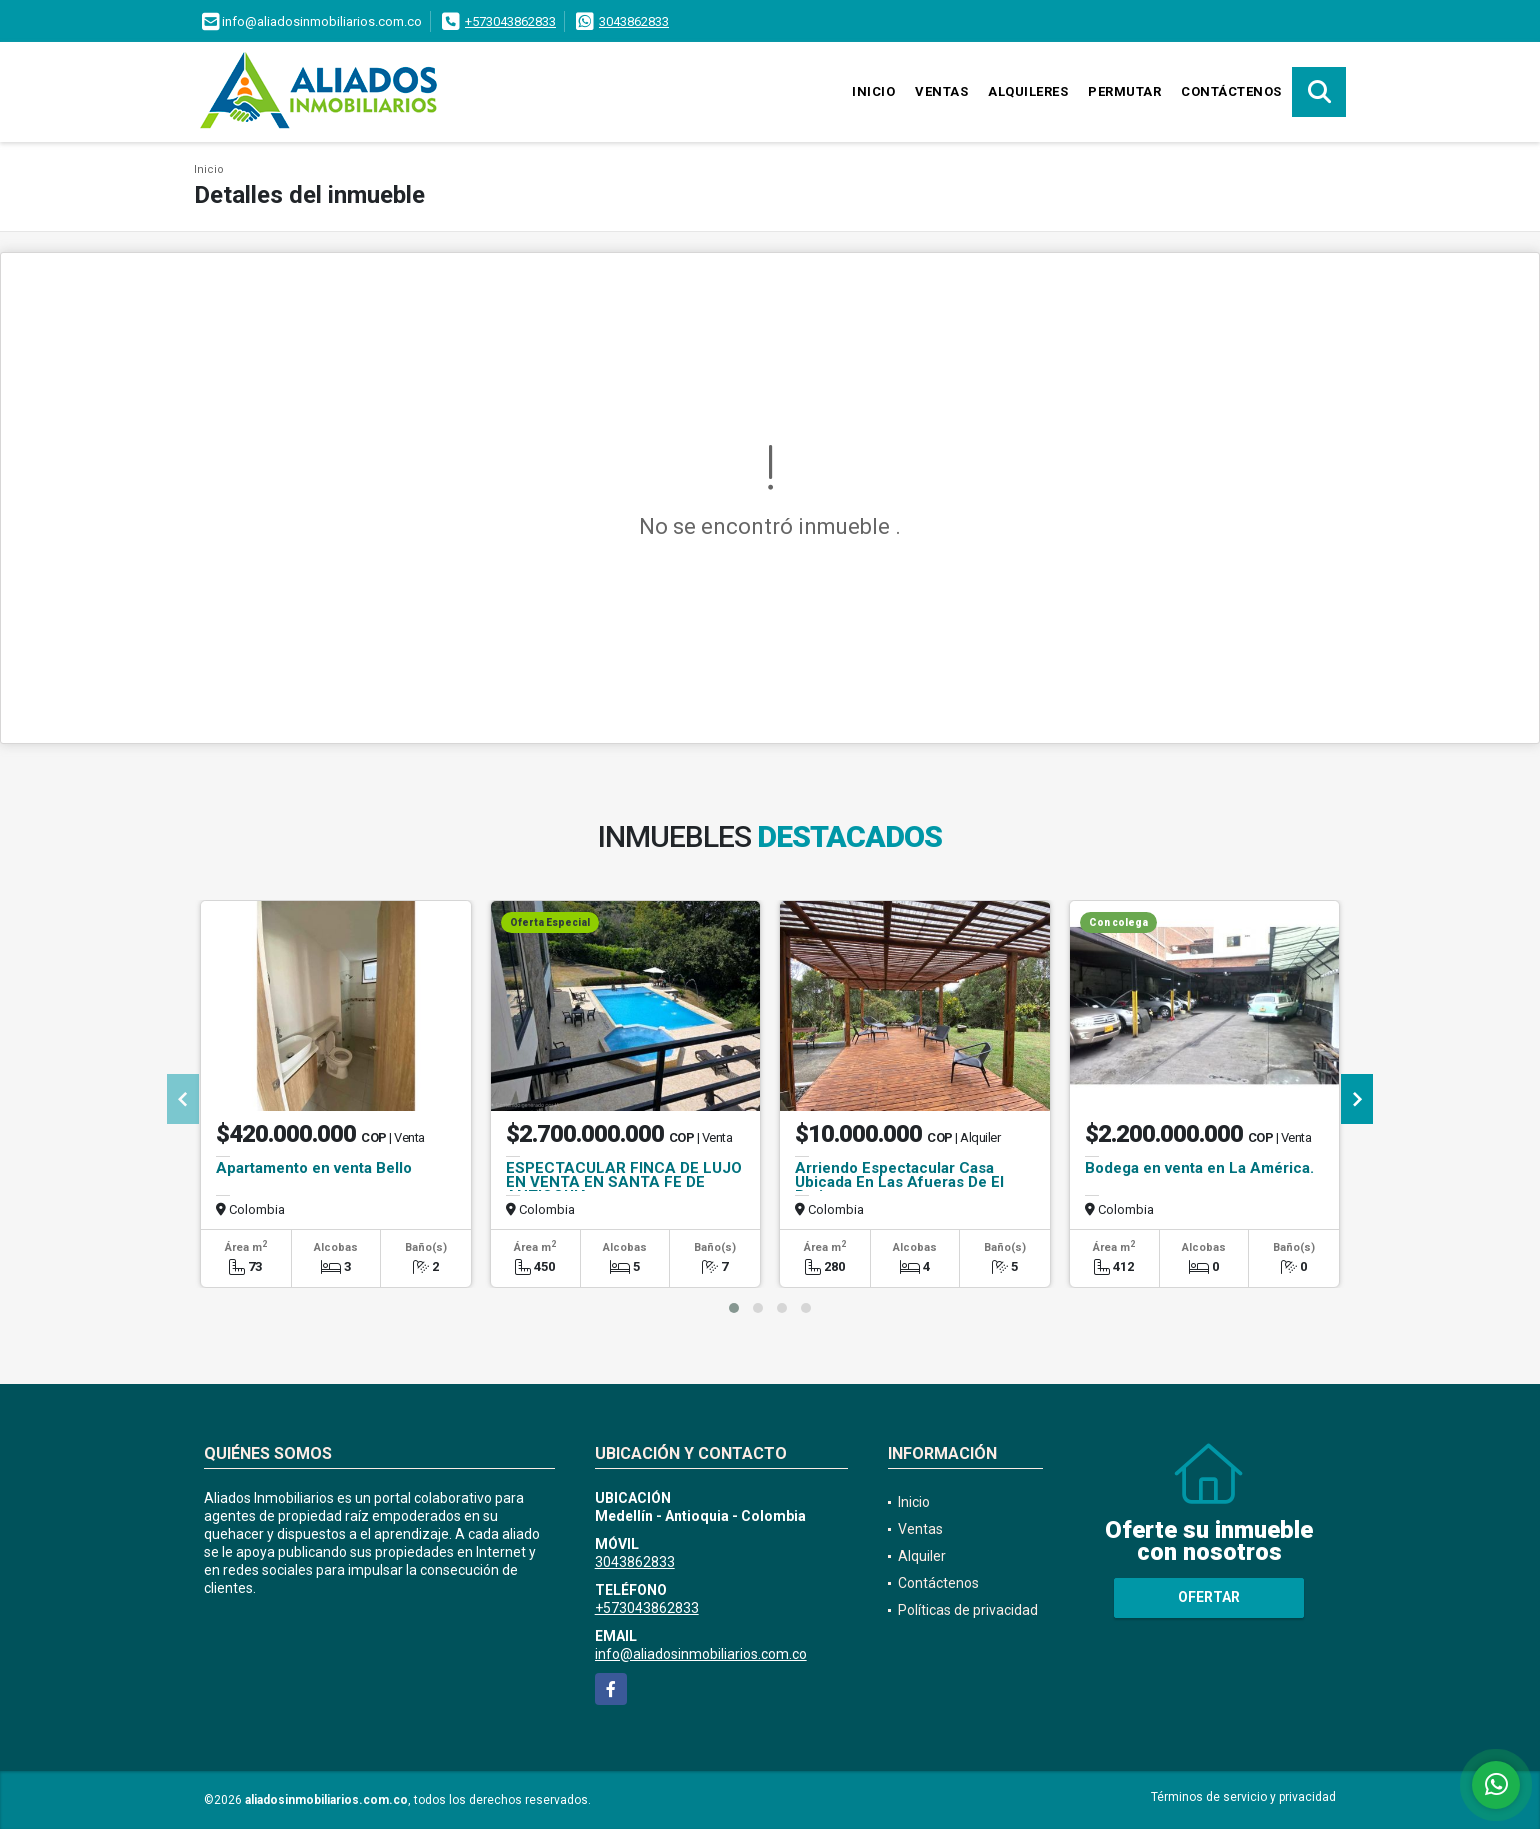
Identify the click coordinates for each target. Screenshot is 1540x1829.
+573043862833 (510, 21)
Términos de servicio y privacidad (1243, 1797)
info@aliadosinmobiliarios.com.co (701, 1654)
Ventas (941, 91)
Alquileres (1028, 91)
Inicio (873, 91)
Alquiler (922, 1556)
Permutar (1124, 91)
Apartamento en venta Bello (314, 1168)
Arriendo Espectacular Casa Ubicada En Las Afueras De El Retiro (899, 1182)
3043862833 (634, 21)
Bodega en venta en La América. (1199, 1168)
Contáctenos (1231, 91)
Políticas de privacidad (968, 1610)
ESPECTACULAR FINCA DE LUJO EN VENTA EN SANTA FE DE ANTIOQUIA (624, 1182)
